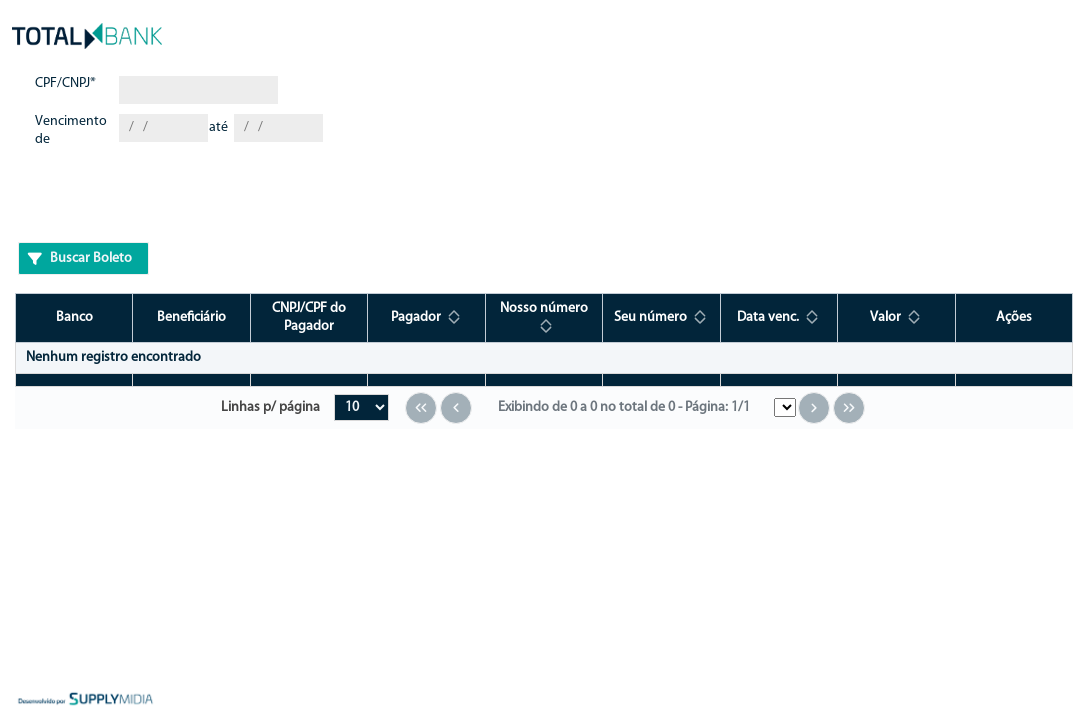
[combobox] (163, 128)
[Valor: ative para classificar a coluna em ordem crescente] (896, 317)
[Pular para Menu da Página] (785, 407)
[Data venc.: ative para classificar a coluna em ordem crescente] (778, 317)
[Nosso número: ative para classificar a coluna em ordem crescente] (543, 317)
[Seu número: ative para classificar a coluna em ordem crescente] (661, 317)
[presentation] (170, 199)
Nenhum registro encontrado (113, 357)
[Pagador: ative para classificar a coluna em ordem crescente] (426, 317)
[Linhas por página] (361, 407)
